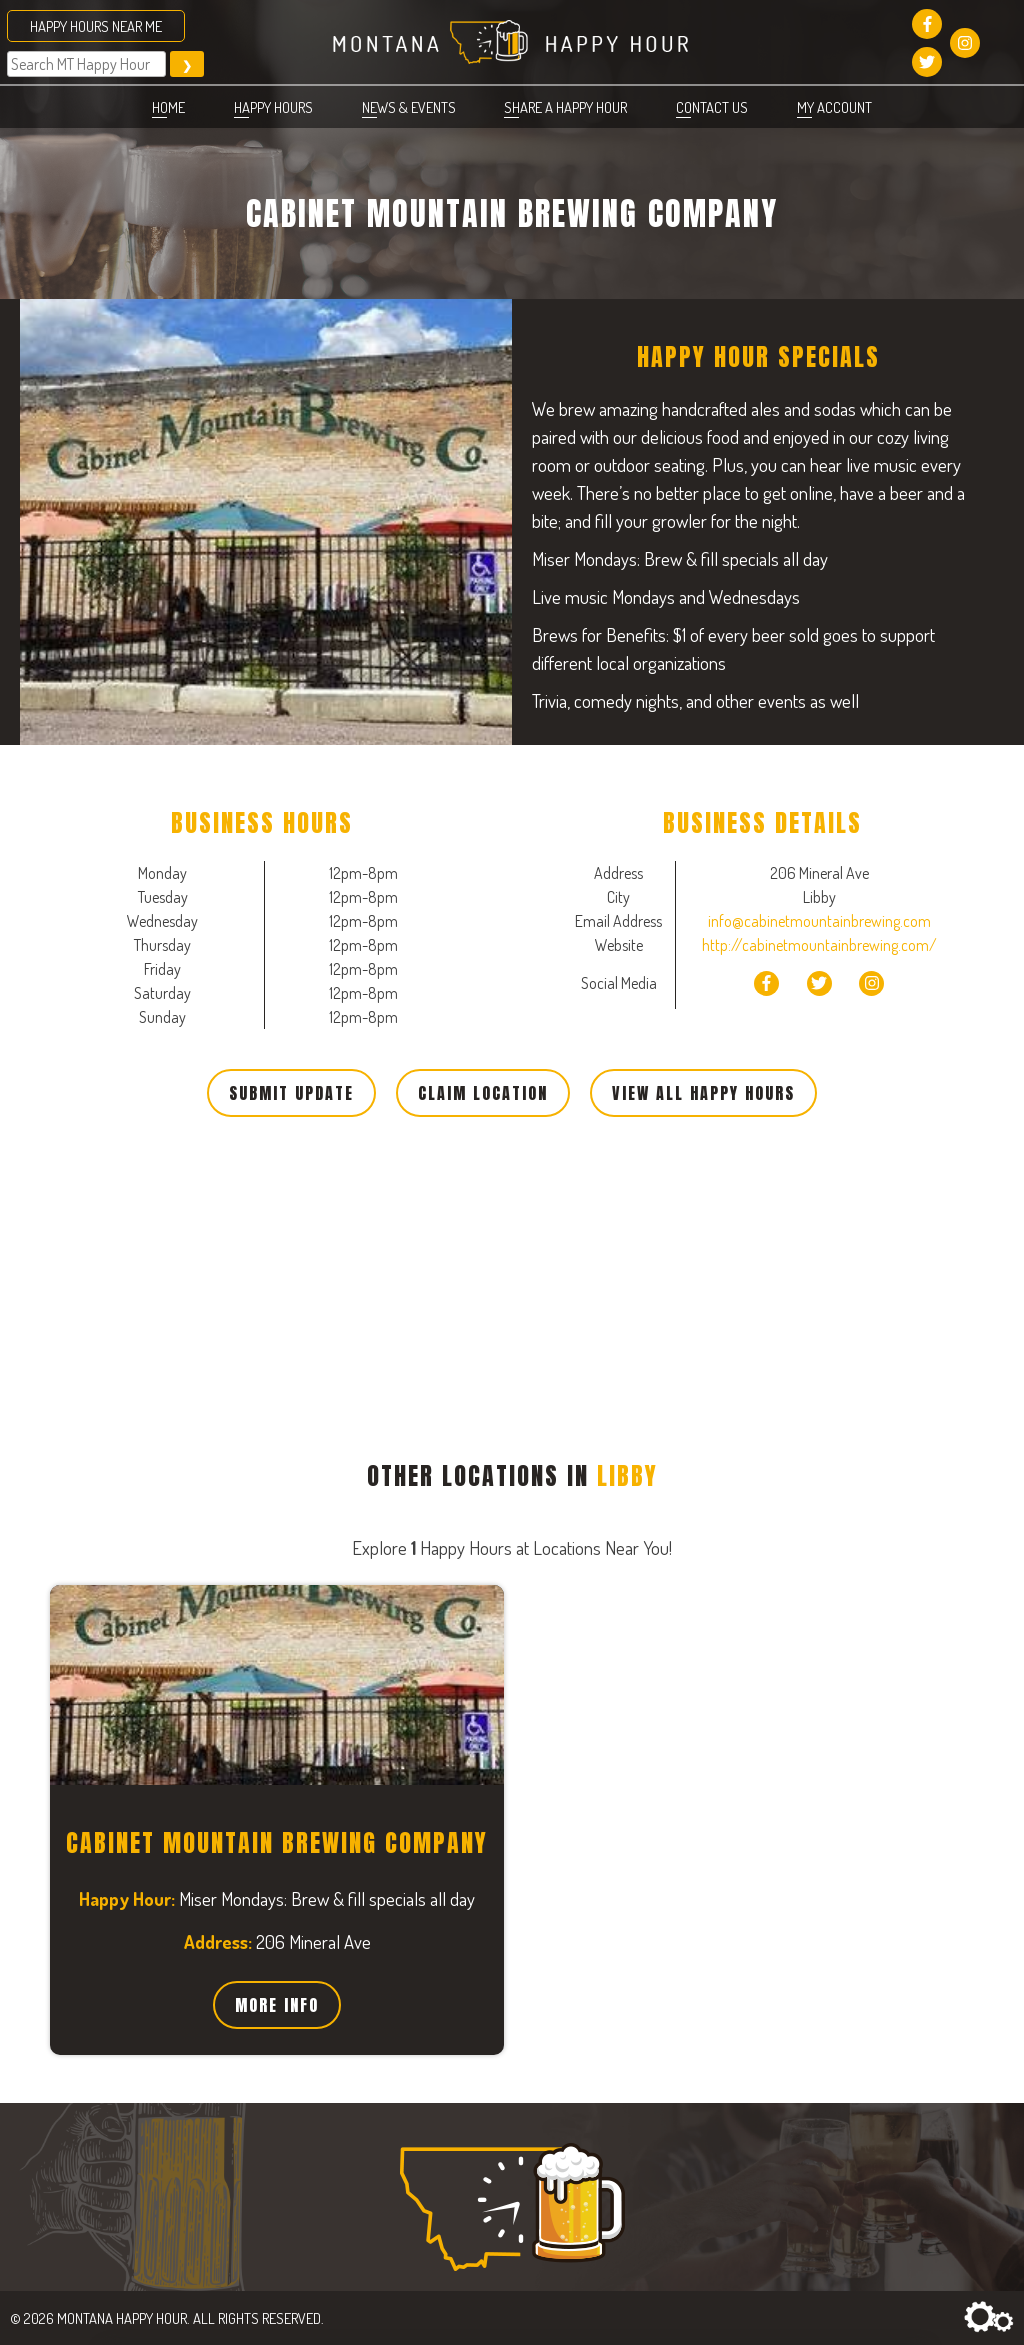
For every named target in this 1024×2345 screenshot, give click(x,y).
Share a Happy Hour (565, 107)
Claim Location (483, 1093)
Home (168, 107)
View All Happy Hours (703, 1093)
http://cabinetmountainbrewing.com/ (819, 945)
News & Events (409, 107)
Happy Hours (273, 107)
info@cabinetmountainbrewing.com (819, 921)
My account (834, 107)
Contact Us (712, 107)
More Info (277, 2005)
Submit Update (291, 1093)
